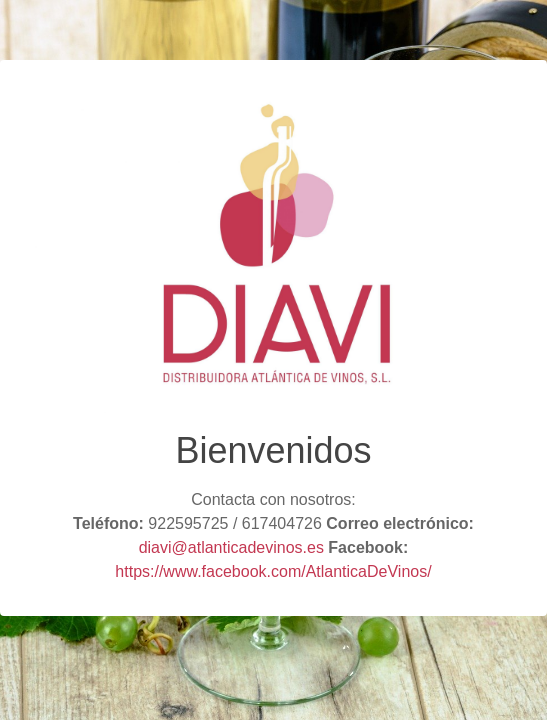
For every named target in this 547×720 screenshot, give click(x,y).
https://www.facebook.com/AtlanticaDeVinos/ (273, 571)
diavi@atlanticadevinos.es (231, 547)
